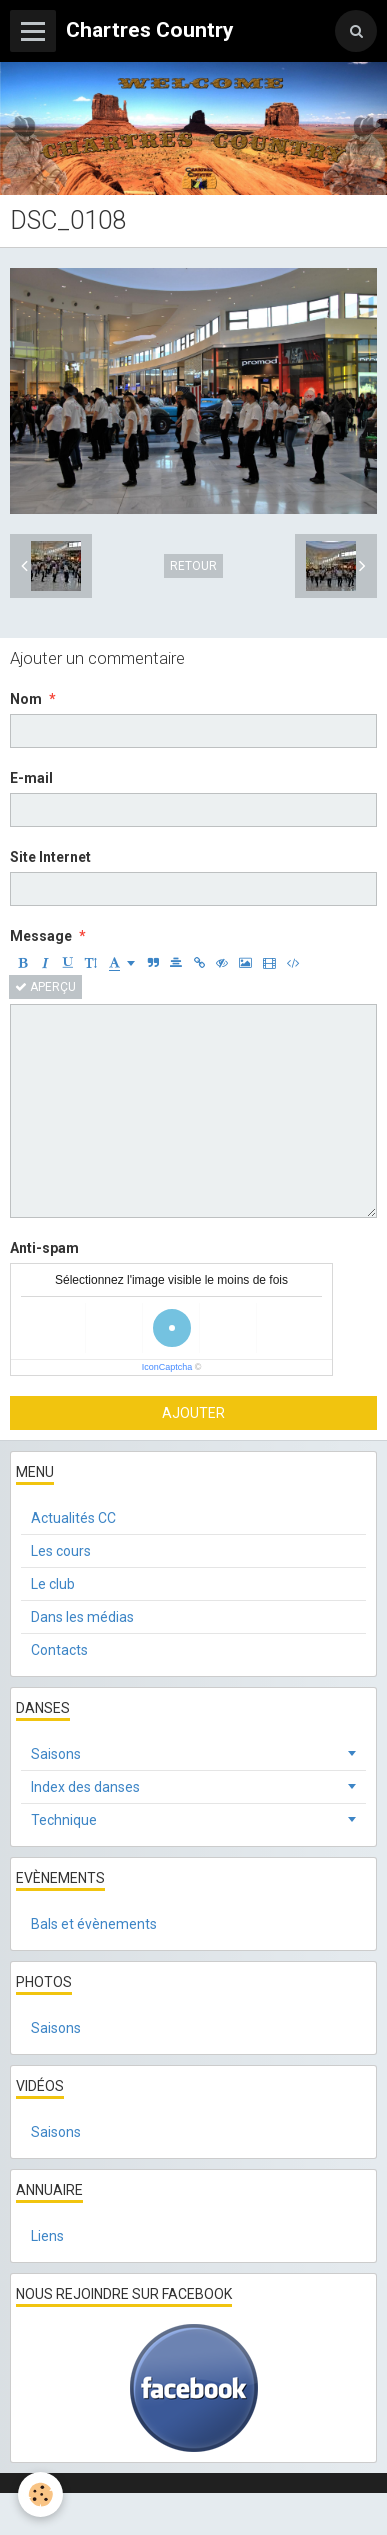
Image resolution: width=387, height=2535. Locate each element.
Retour (193, 566)
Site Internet (50, 857)
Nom (26, 699)
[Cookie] (40, 2494)
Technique (64, 1820)
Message (41, 936)
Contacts (59, 1650)
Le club (53, 1584)
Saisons (56, 1754)
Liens (47, 2236)
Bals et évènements (94, 1924)
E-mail (31, 778)
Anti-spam (44, 1248)
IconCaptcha (167, 1367)
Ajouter (193, 1413)
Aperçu (45, 987)
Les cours (61, 1551)
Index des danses (85, 1787)
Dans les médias (82, 1617)
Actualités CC (73, 1518)
